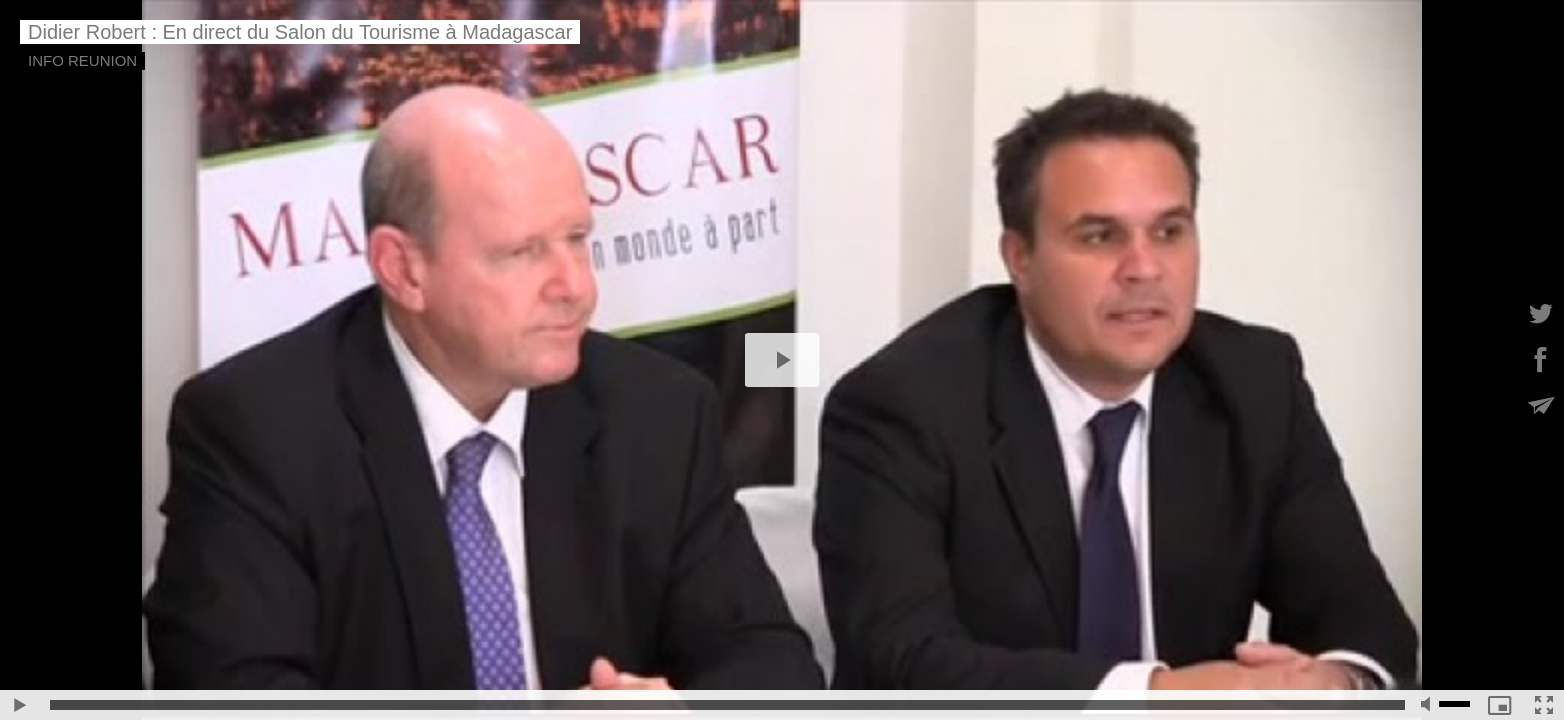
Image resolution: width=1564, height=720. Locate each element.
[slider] (727, 705)
